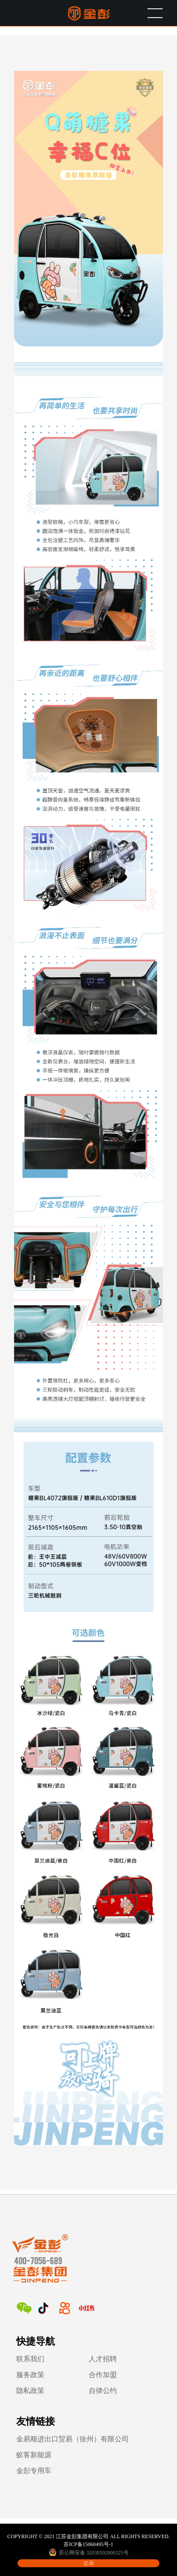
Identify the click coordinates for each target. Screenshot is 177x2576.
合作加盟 (103, 2374)
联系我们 (30, 2359)
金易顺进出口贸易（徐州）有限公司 (72, 2439)
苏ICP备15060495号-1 (88, 2544)
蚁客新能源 (33, 2455)
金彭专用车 (33, 2470)
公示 (88, 2563)
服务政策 (30, 2374)
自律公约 (103, 2390)
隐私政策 (30, 2390)
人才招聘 (103, 2359)
